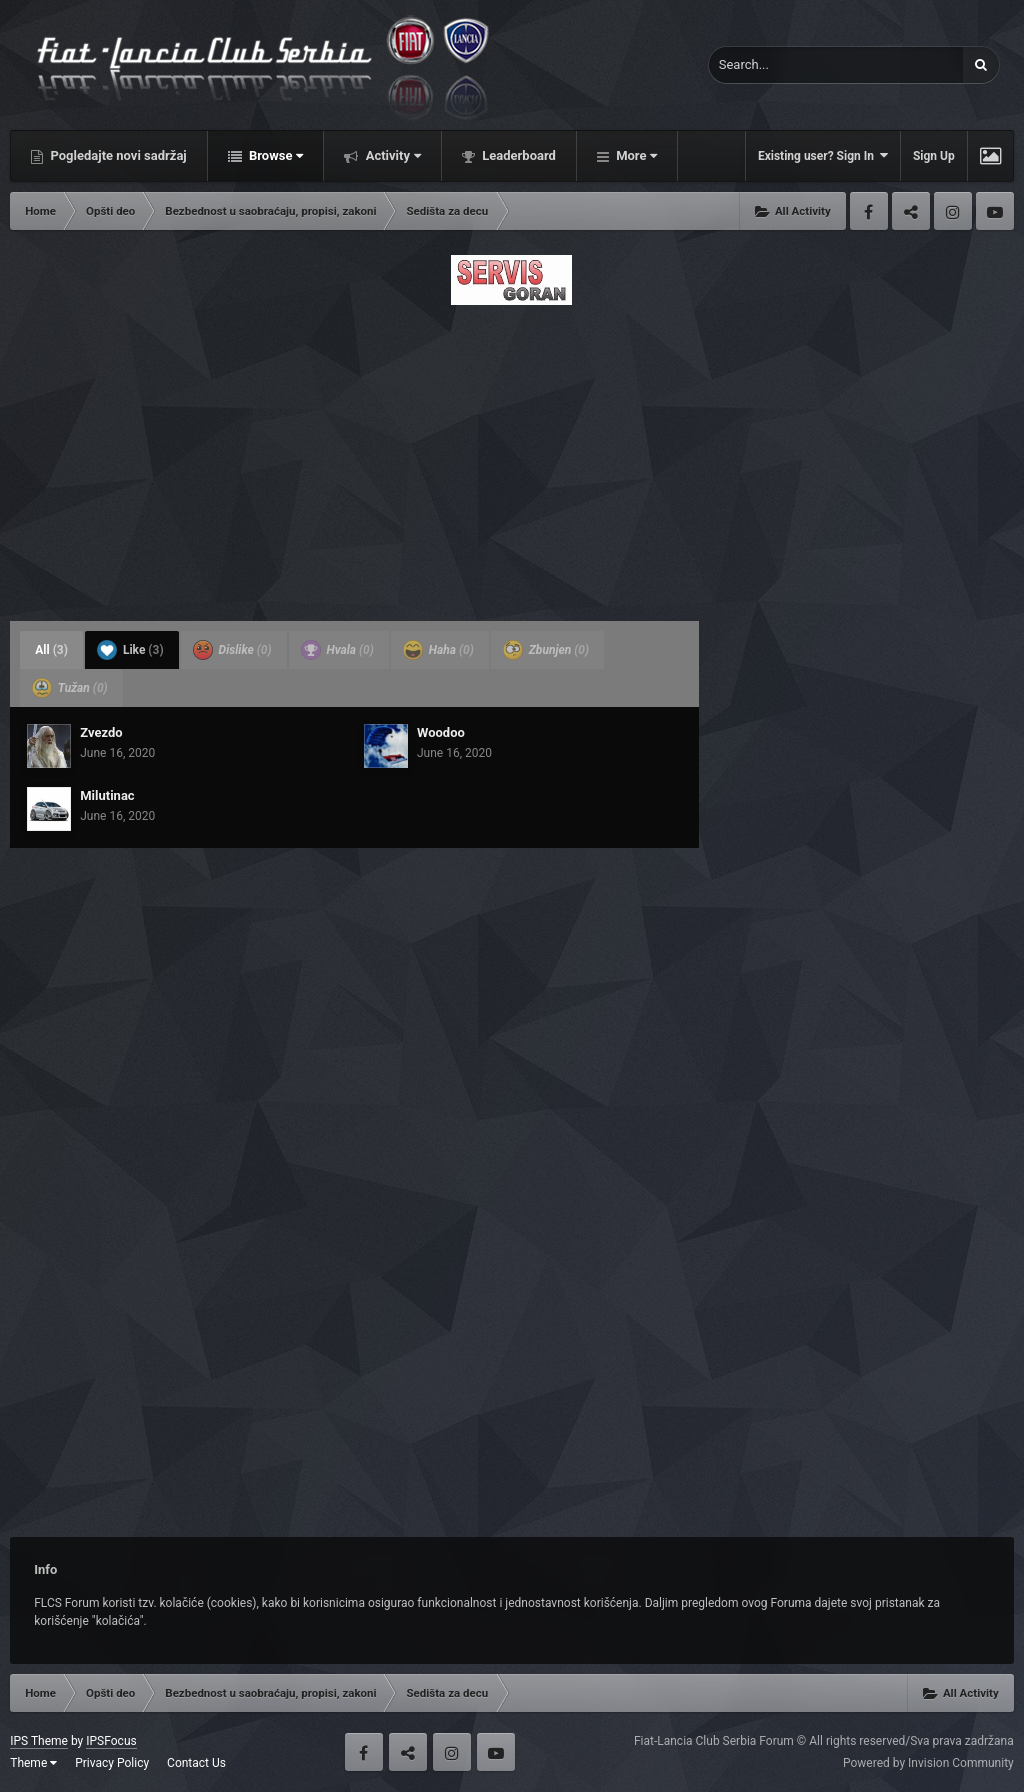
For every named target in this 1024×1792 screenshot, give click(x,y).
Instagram (953, 211)
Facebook (869, 211)
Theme (33, 1763)
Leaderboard (517, 155)
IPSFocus (111, 1741)
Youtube (995, 211)
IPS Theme (39, 1741)
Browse (275, 155)
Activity (391, 155)
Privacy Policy (112, 1763)
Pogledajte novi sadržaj (117, 155)
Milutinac (107, 795)
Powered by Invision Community (928, 1763)
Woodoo (441, 732)
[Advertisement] (512, 457)
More (635, 155)
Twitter (911, 211)
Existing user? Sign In (823, 155)
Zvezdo (101, 732)
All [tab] (51, 650)
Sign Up (934, 156)
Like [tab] (130, 650)
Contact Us (196, 1763)
